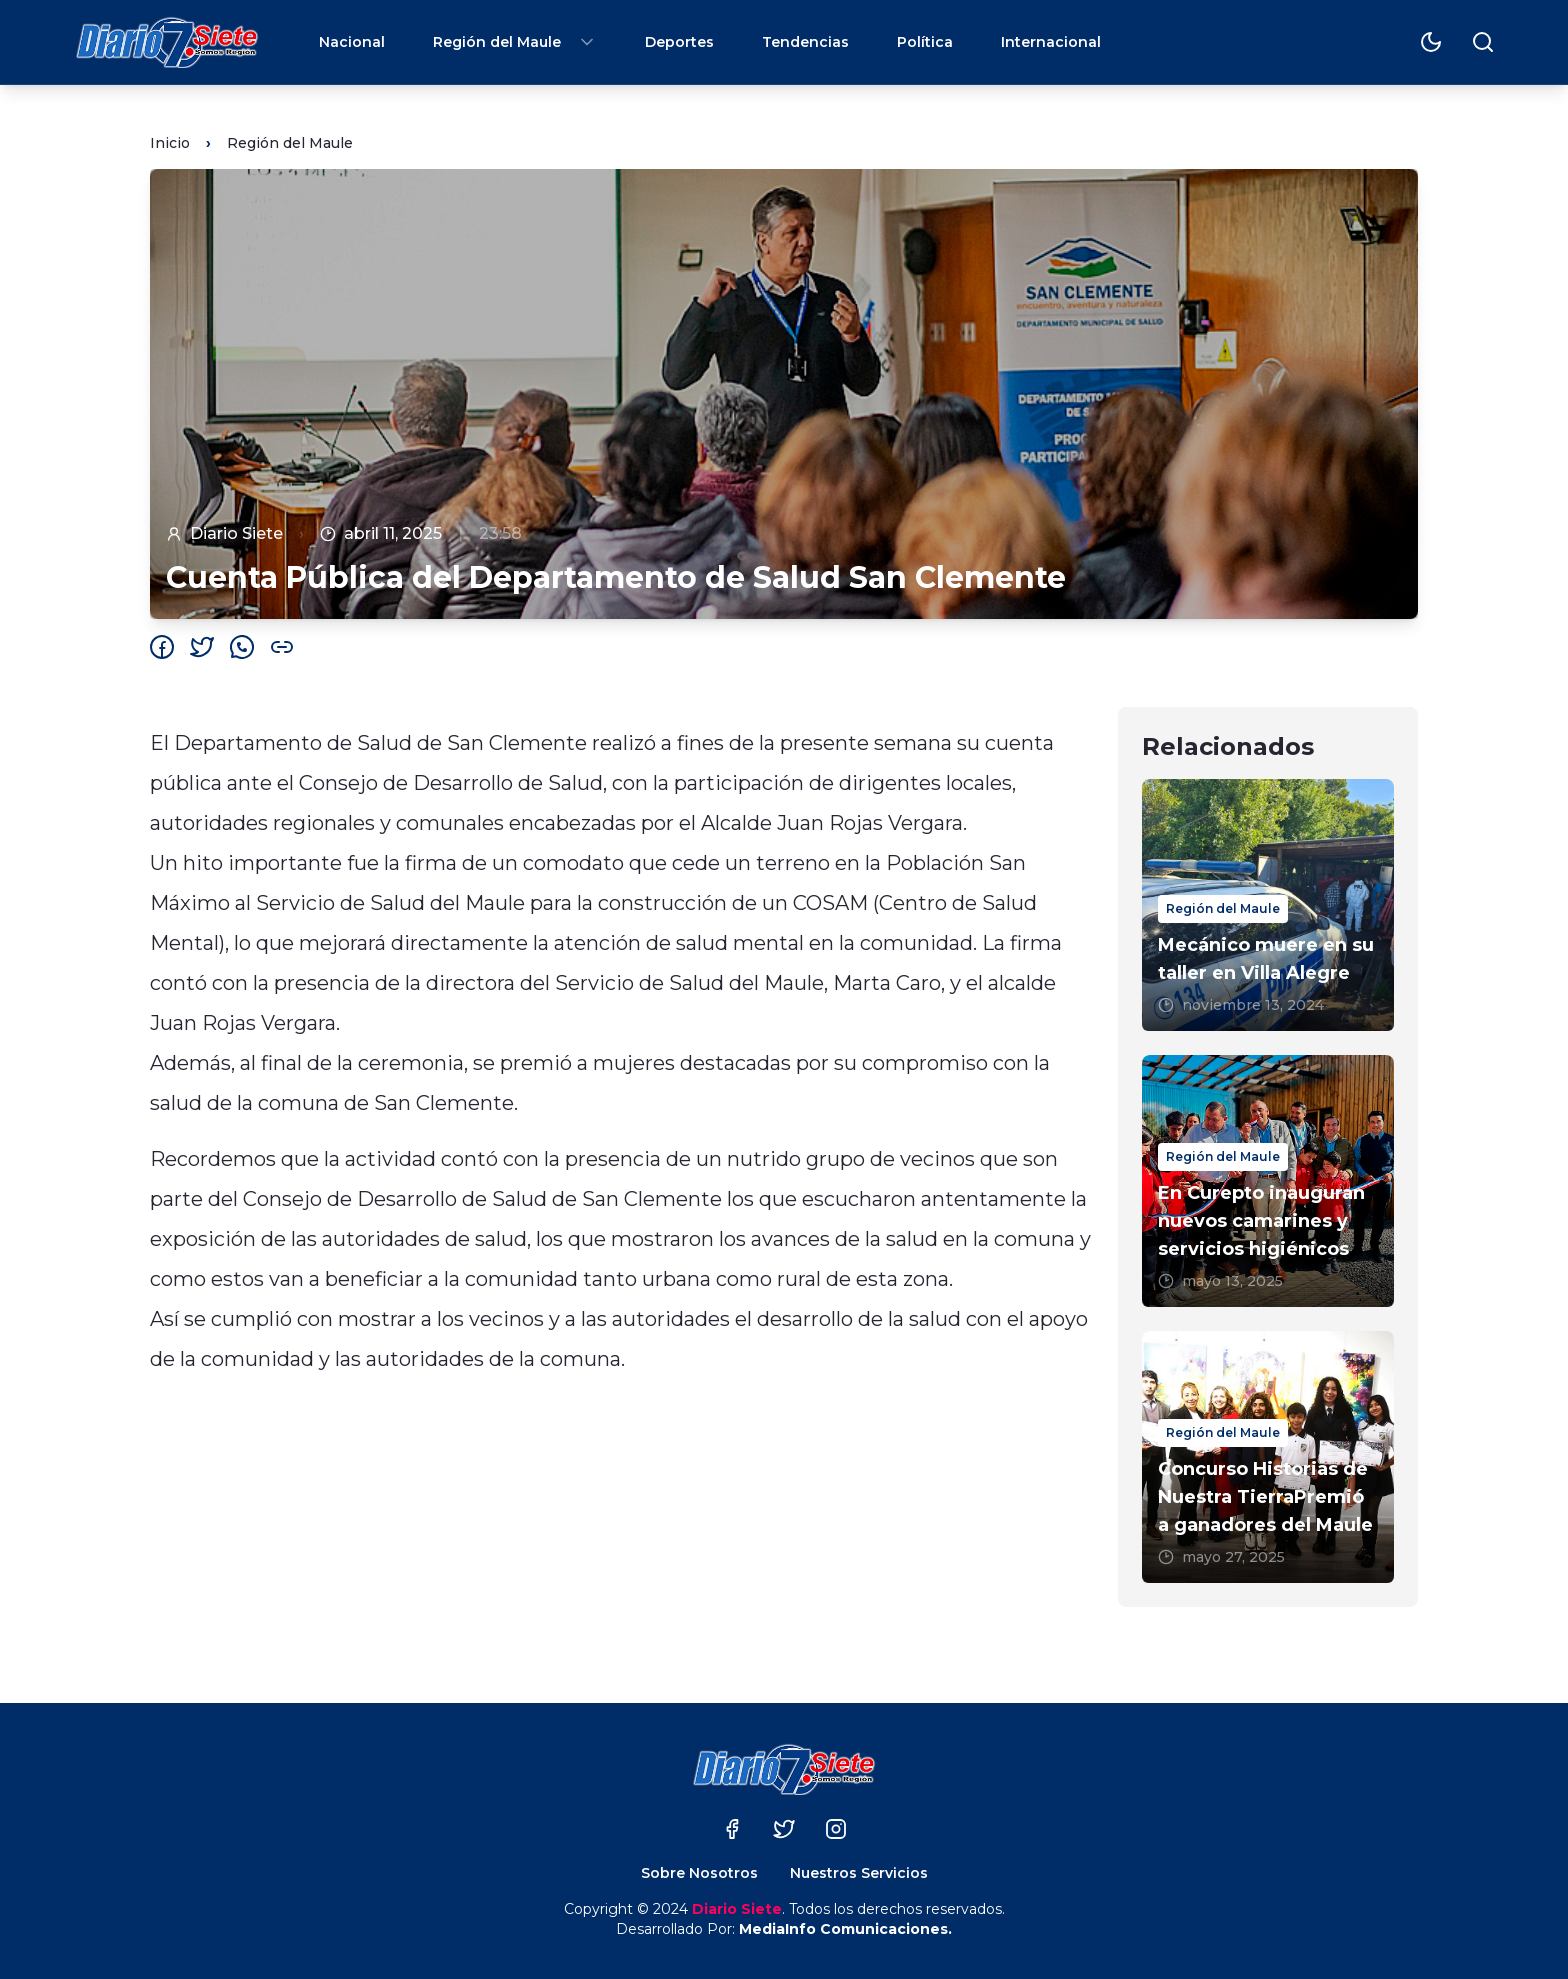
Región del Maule (515, 42)
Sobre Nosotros (699, 1873)
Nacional (352, 42)
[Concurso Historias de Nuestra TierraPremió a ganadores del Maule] (1268, 1457)
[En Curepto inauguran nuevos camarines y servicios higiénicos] (1268, 1181)
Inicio (170, 143)
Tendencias (805, 42)
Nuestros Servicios (859, 1873)
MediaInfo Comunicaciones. (845, 1929)
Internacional (1051, 42)
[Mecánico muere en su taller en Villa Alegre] (1268, 905)
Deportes (679, 42)
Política (925, 42)
